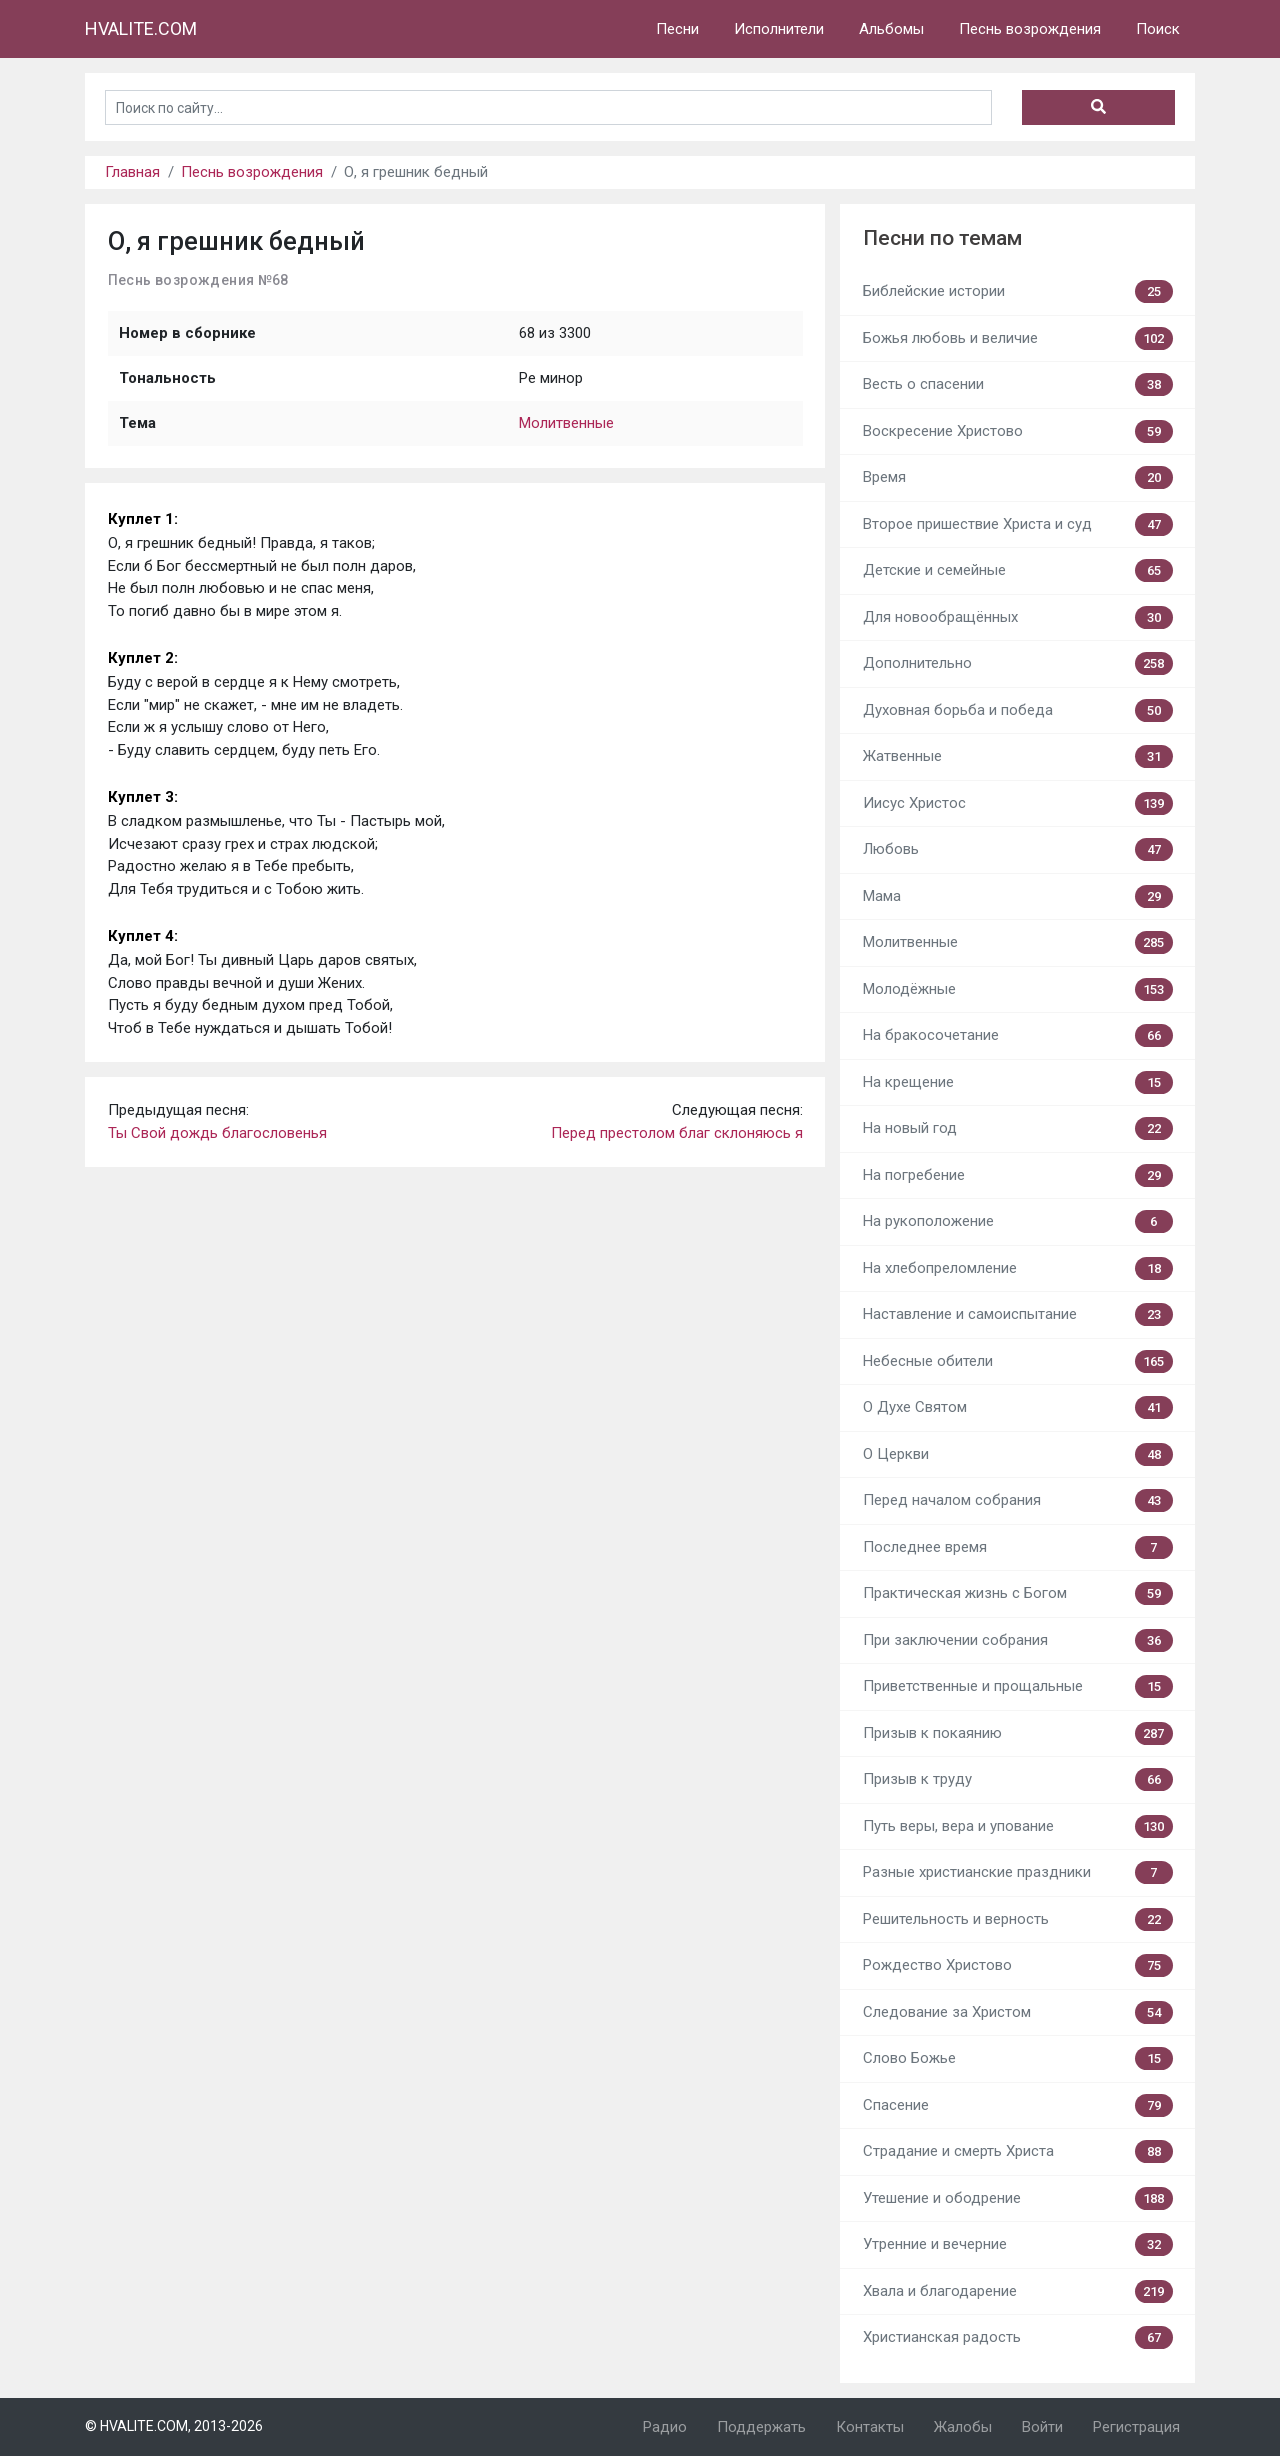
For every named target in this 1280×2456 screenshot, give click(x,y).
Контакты (870, 2427)
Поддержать (761, 2427)
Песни (677, 29)
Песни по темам (942, 238)
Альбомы (891, 29)
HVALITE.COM (141, 28)
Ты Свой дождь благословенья (217, 1133)
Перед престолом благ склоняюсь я (677, 1133)
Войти (1042, 2427)
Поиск (1158, 29)
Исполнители (779, 29)
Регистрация (1136, 2427)
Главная (132, 172)
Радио (665, 2427)
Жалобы (963, 2427)
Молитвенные (566, 423)
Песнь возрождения (1030, 29)
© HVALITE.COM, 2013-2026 (174, 2426)
